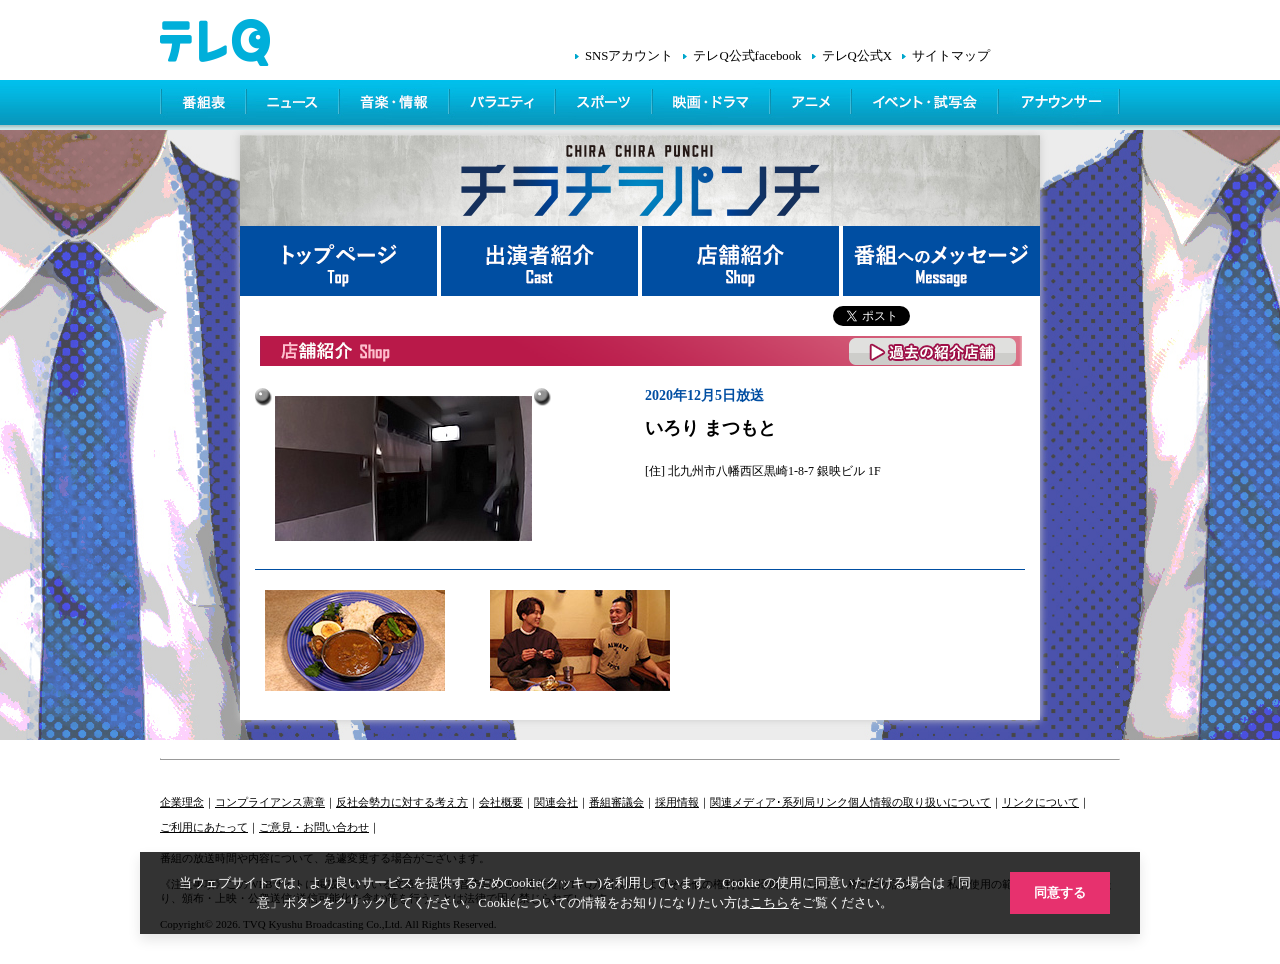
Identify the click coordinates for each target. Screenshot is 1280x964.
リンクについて (1040, 802)
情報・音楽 (396, 105)
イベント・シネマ (926, 105)
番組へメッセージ (941, 261)
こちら (769, 902)
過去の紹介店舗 (933, 351)
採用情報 (677, 802)
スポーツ (605, 105)
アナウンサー (1060, 105)
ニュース (294, 105)
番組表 (204, 105)
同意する (1060, 892)
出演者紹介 (541, 261)
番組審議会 (616, 802)
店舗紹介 (742, 261)
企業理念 (182, 802)
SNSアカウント (629, 56)
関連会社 (556, 802)
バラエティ (504, 105)
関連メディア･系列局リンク (779, 802)
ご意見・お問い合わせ (314, 827)
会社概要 (501, 802)
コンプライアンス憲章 (270, 802)
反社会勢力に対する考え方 (402, 802)
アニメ (812, 105)
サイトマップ (951, 56)
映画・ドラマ (713, 105)
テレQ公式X (857, 56)
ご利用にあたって (204, 827)
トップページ (340, 261)
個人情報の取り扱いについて (919, 802)
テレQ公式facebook (747, 56)
